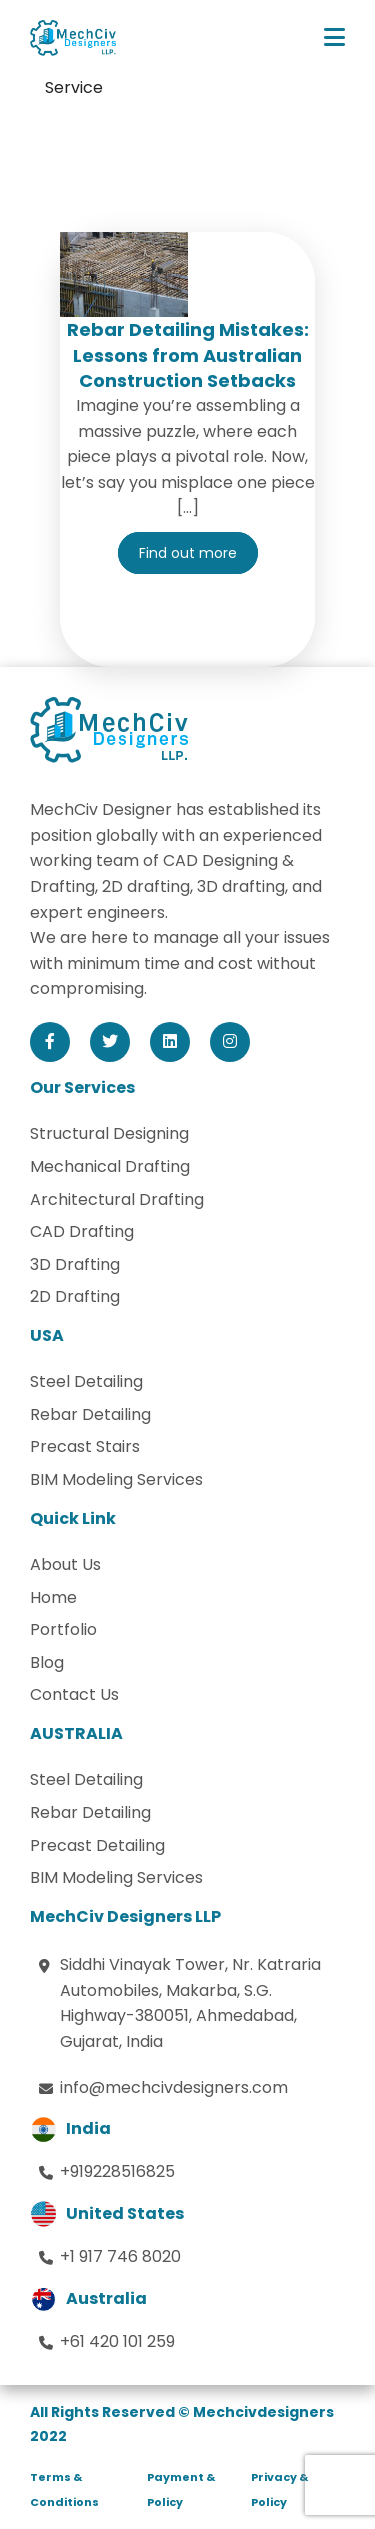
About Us (65, 1564)
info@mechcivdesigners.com (174, 2087)
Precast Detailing (97, 1845)
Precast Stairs (85, 1446)
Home (53, 1597)
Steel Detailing (86, 1381)
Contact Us (74, 1694)
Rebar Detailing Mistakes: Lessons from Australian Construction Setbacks (188, 354)
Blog (47, 1662)
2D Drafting (75, 1296)
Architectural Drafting (117, 1199)
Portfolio (63, 1629)
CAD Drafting (82, 1231)
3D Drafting (75, 1264)
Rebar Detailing (90, 1414)
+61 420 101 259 (117, 2341)
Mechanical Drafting (110, 1166)
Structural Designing (109, 1133)
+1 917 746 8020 (120, 2256)
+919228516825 (117, 2171)
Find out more (188, 553)
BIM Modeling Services (116, 1479)
